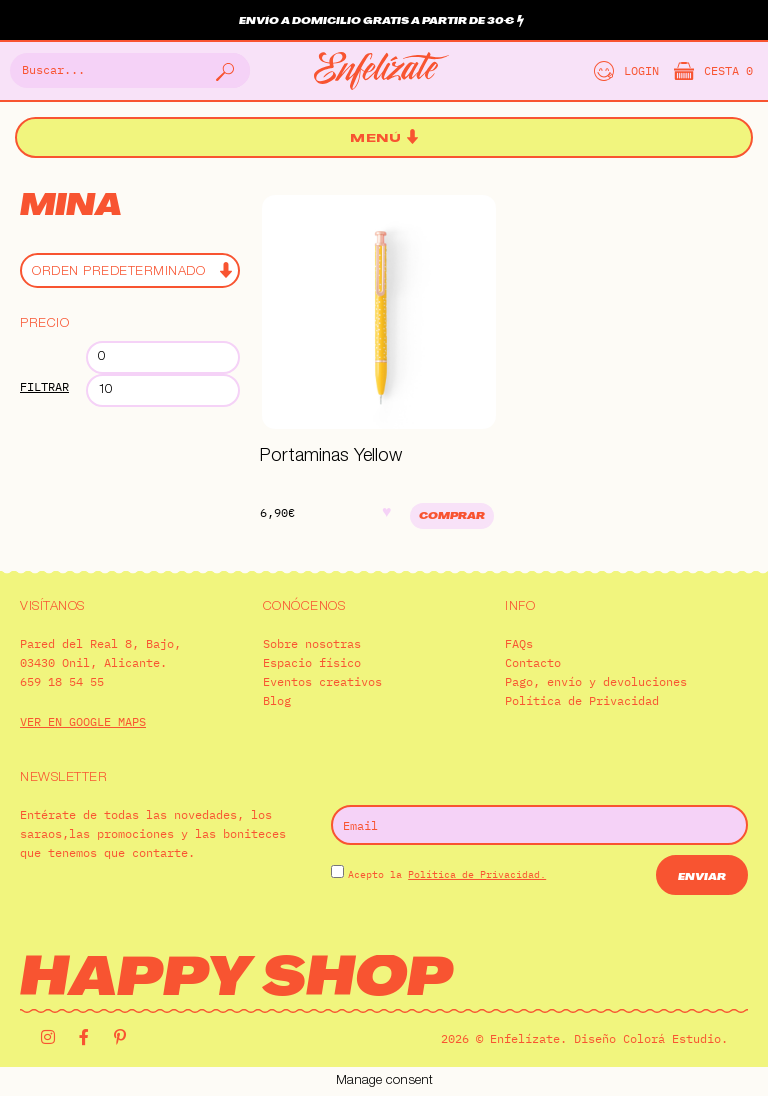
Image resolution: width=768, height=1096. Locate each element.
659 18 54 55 (62, 681)
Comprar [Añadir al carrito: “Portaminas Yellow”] (452, 516)
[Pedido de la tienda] (130, 270)
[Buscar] (223, 70)
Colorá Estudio (672, 1038)
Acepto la (447, 874)
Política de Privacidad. (477, 874)
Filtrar (44, 386)
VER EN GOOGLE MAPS (83, 721)
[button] (384, 138)
